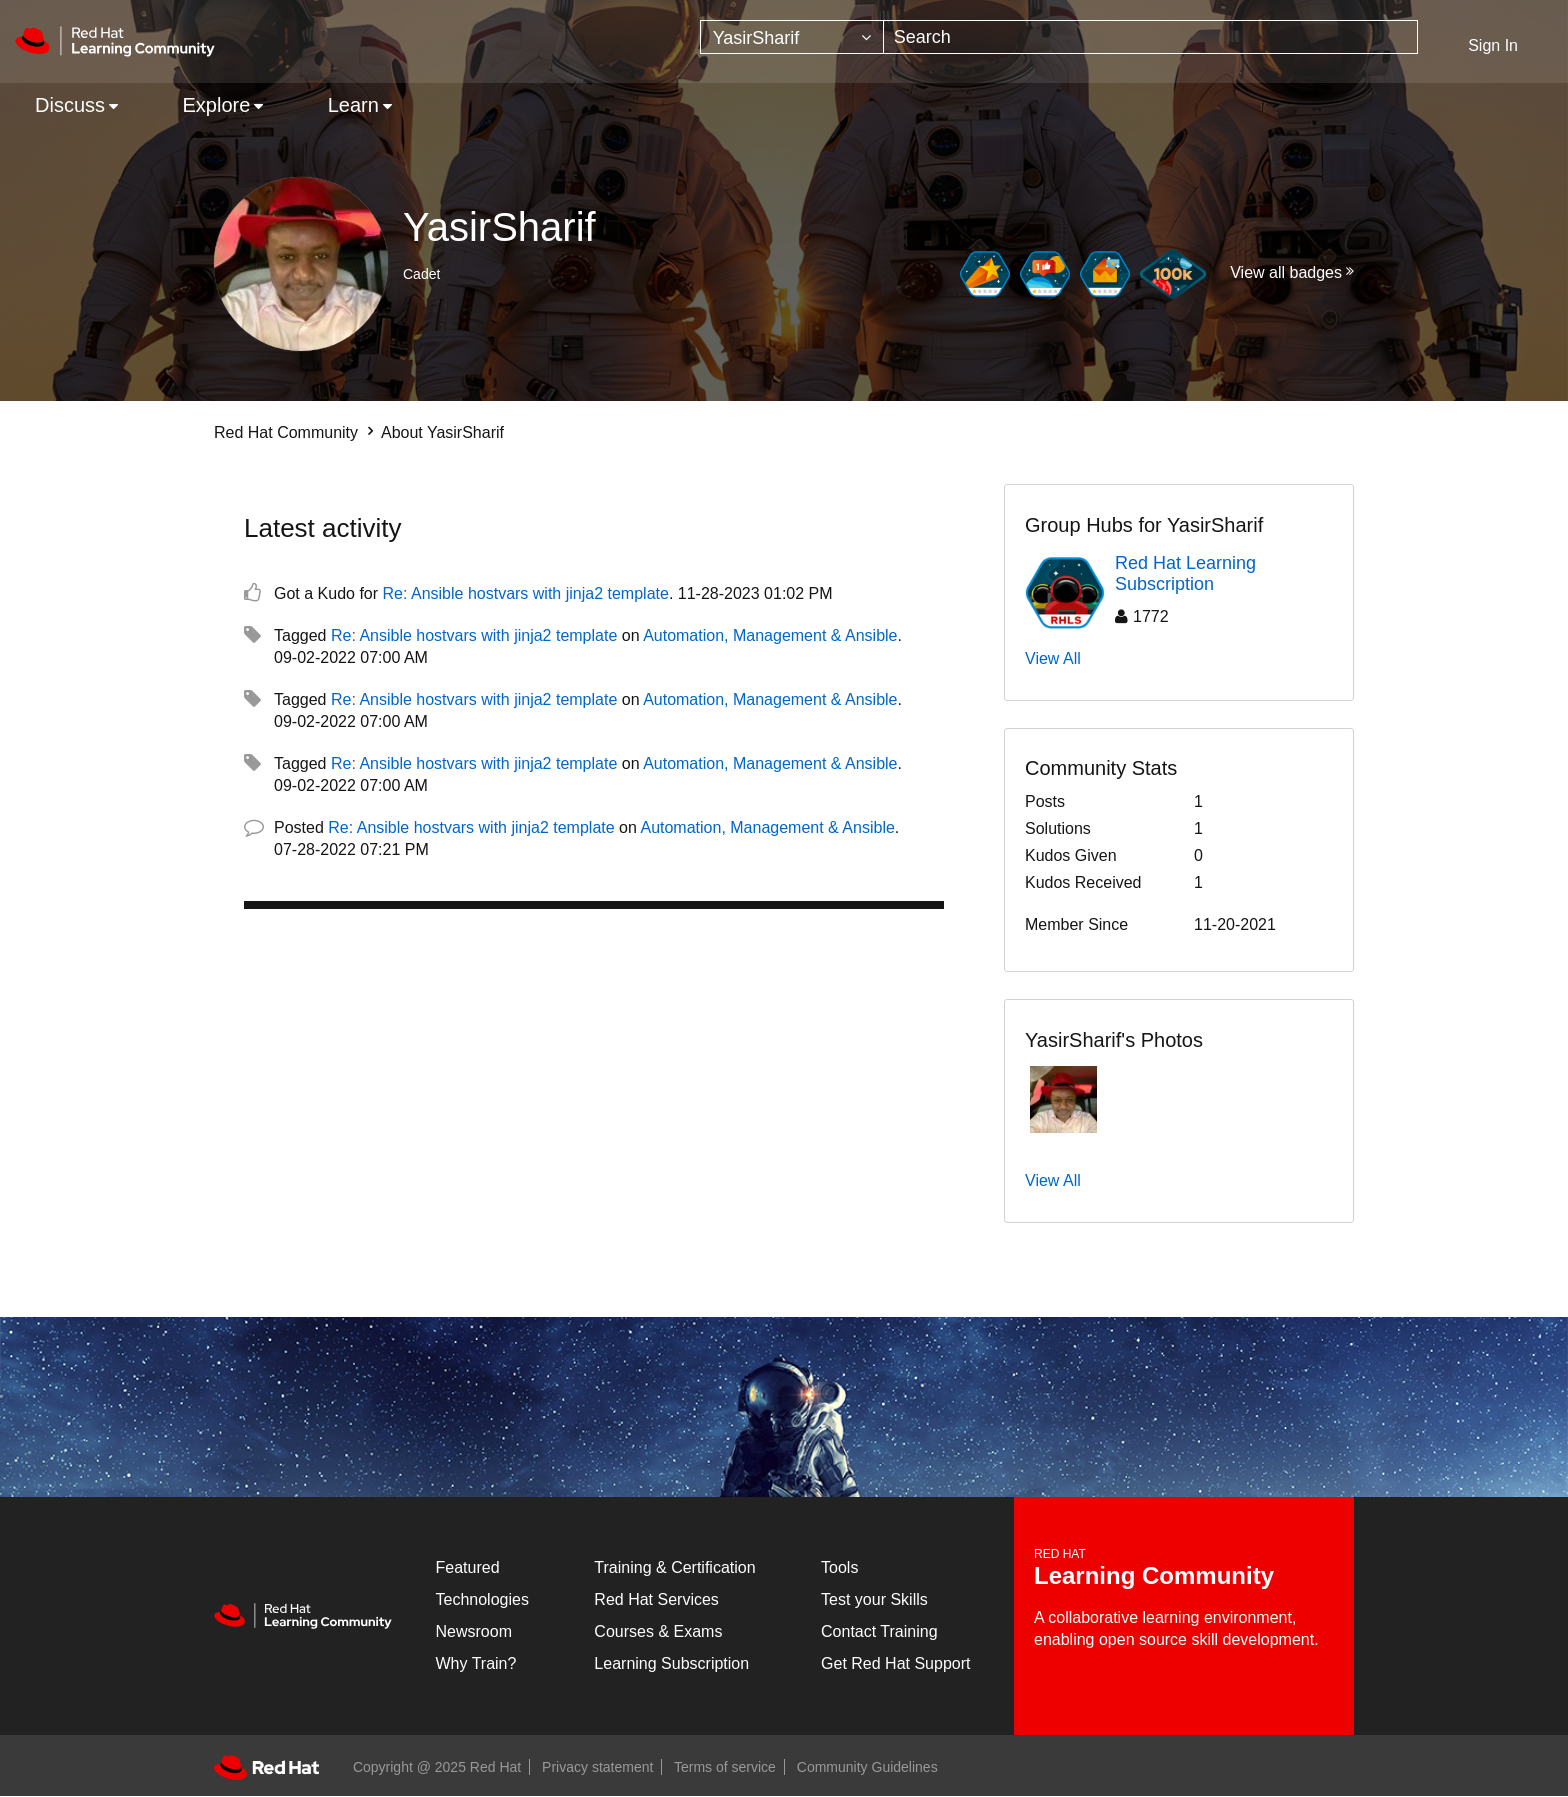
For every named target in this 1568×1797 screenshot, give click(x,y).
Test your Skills (874, 1599)
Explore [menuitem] (216, 105)
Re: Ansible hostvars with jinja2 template (526, 593)
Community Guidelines (867, 1767)
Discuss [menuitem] (70, 105)
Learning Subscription (671, 1663)
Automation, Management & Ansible (770, 635)
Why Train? (476, 1663)
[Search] (1151, 37)
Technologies (482, 1599)
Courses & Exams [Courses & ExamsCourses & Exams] (658, 1631)
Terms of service (725, 1767)
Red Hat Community (286, 432)
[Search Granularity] (792, 37)
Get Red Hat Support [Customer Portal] (895, 1663)
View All (1053, 658)
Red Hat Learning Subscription (1185, 574)
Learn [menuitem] (353, 105)
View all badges (1286, 272)
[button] (1063, 1099)
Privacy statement (597, 1767)
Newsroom (474, 1631)
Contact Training (879, 1631)
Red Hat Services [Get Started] (656, 1599)
